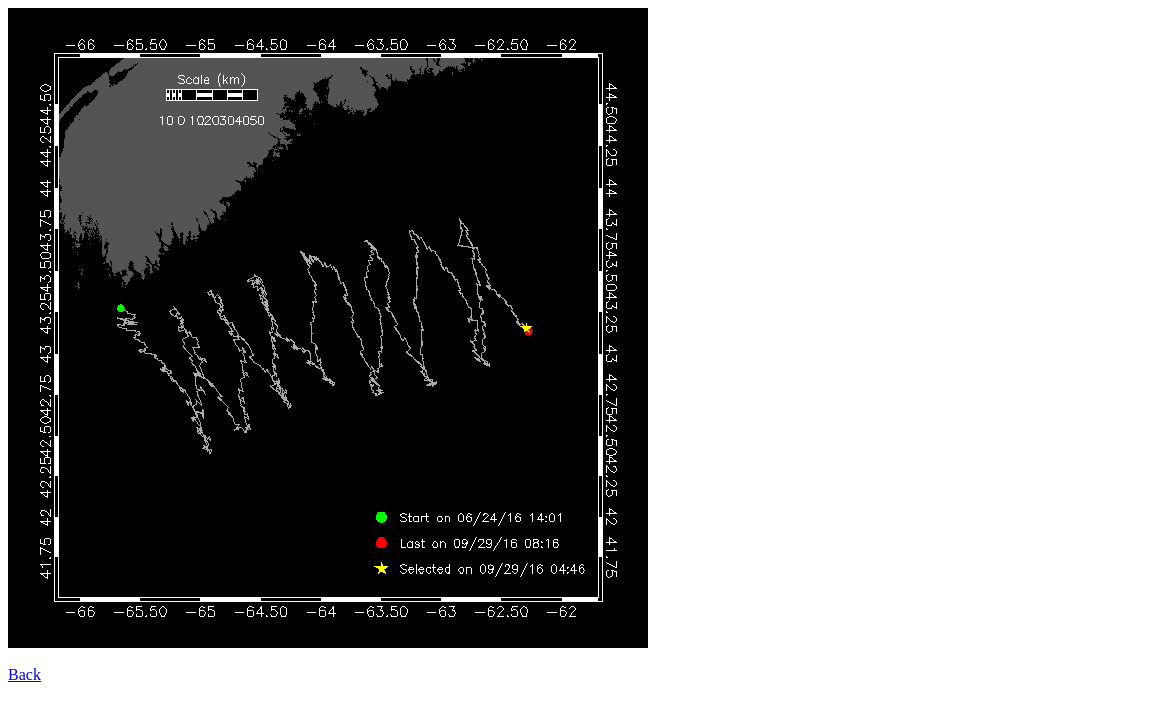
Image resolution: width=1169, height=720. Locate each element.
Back (24, 674)
